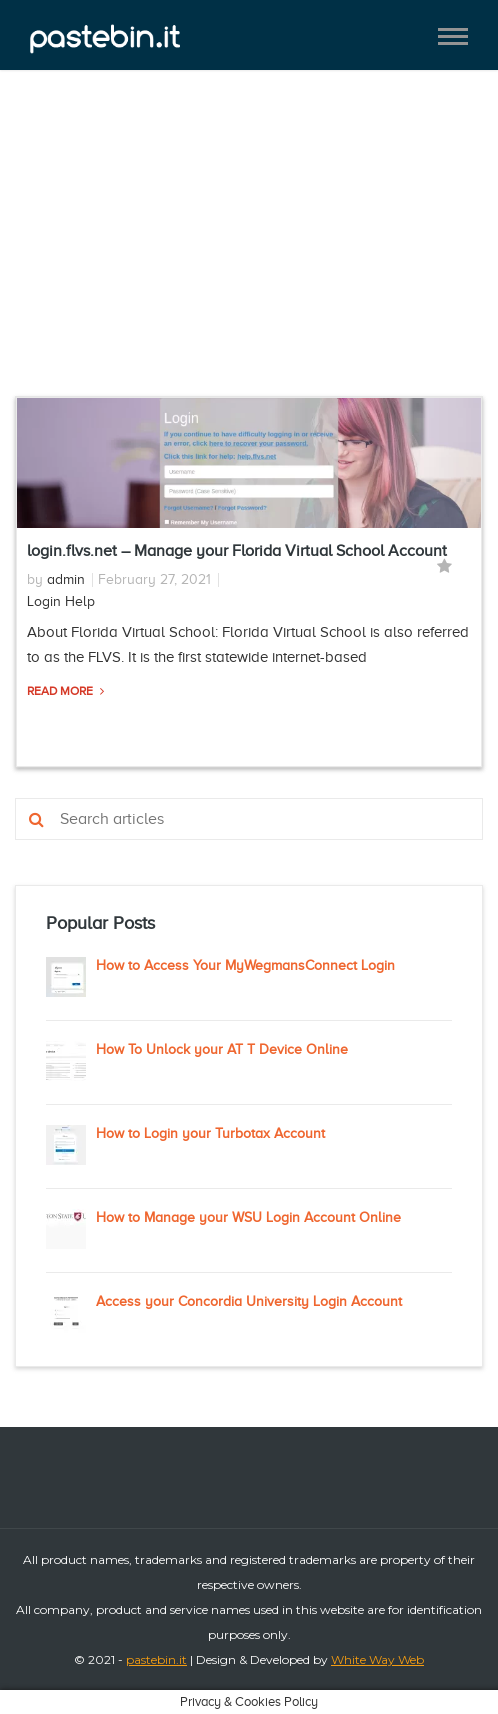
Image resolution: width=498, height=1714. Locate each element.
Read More (61, 691)
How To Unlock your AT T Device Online (222, 1049)
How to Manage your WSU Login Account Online (248, 1217)
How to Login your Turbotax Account (210, 1133)
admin (66, 579)
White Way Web (377, 1659)
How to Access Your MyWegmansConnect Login (245, 965)
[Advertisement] (249, 248)
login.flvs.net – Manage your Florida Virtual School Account (237, 551)
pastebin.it (156, 1659)
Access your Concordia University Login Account (249, 1301)
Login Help (61, 601)
